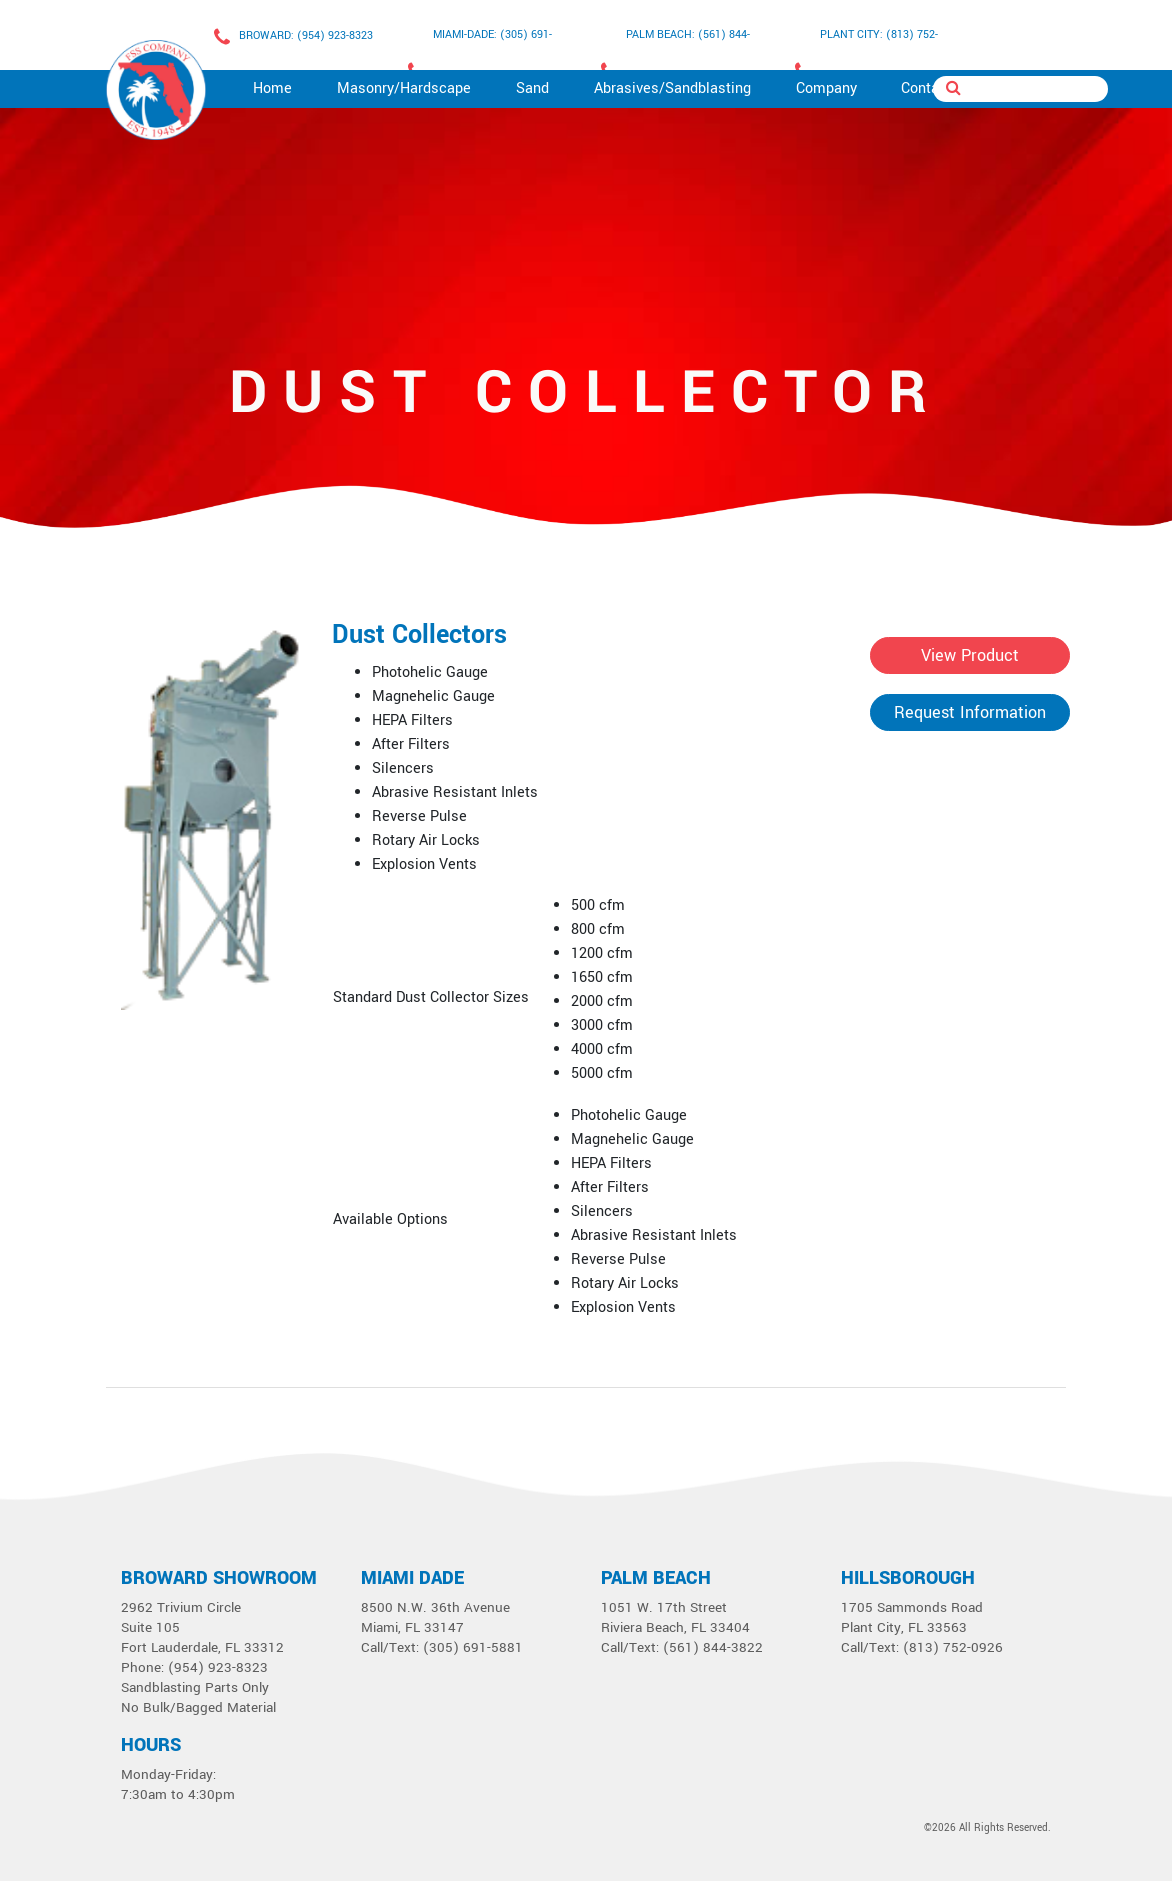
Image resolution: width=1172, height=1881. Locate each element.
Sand (532, 88)
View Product (970, 655)
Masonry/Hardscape (404, 88)
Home (272, 88)
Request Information (970, 712)
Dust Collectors (419, 635)
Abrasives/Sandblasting (672, 88)
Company (826, 88)
